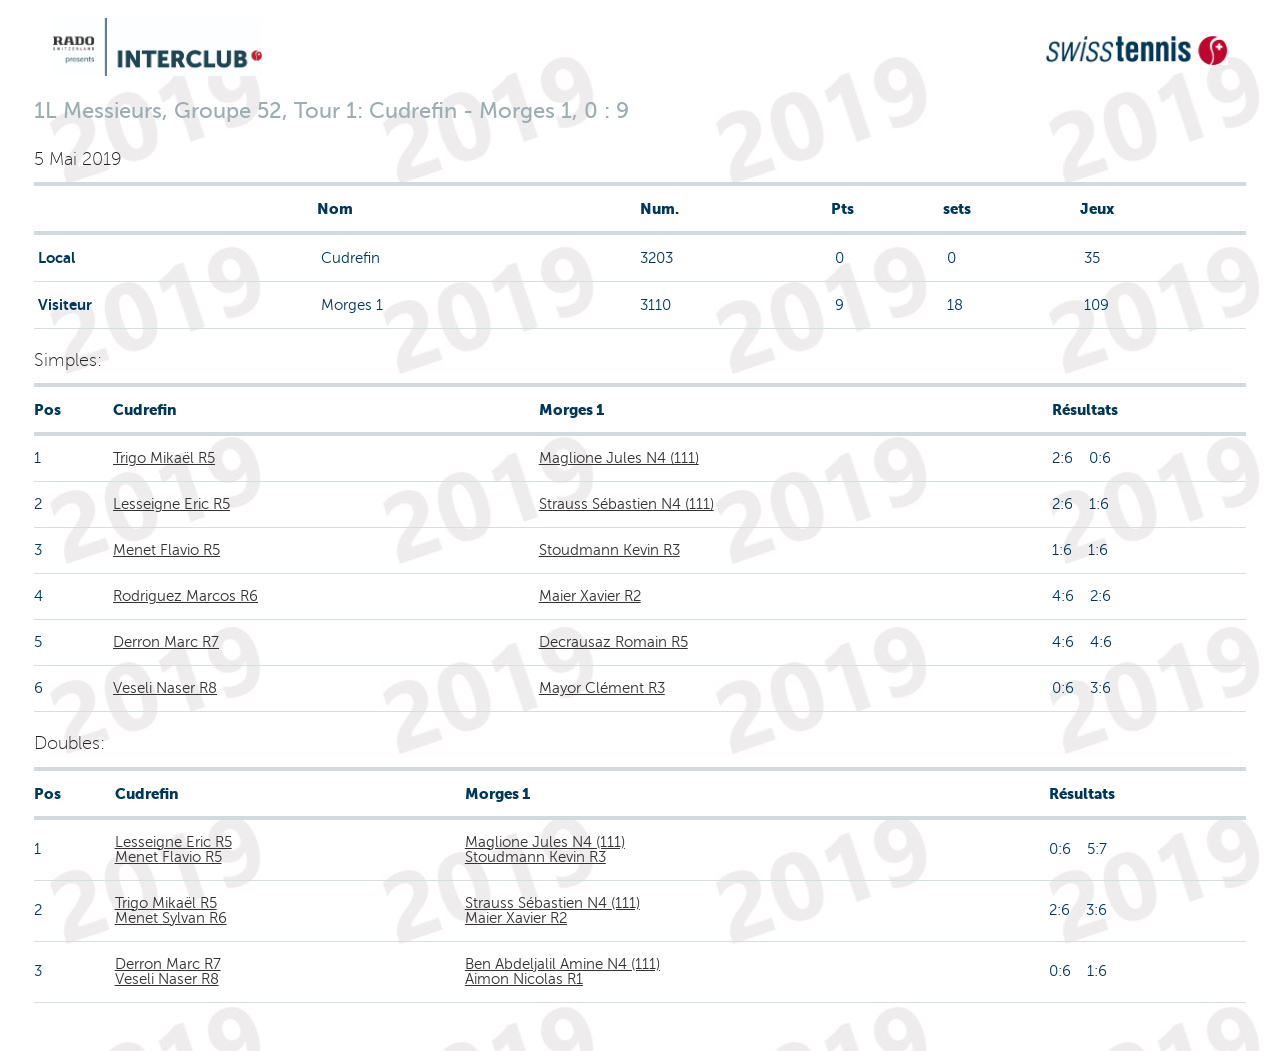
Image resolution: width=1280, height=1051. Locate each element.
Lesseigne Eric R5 (171, 504)
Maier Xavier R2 (590, 596)
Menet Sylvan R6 (171, 918)
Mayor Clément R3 (602, 688)
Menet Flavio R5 (166, 550)
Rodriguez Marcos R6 (185, 596)
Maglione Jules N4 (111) (619, 458)
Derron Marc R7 (166, 642)
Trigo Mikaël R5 (164, 458)
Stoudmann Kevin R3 (609, 550)
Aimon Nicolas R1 (524, 979)
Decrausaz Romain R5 (613, 642)
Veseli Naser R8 (165, 688)
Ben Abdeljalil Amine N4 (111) (562, 964)
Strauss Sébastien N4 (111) (626, 504)
